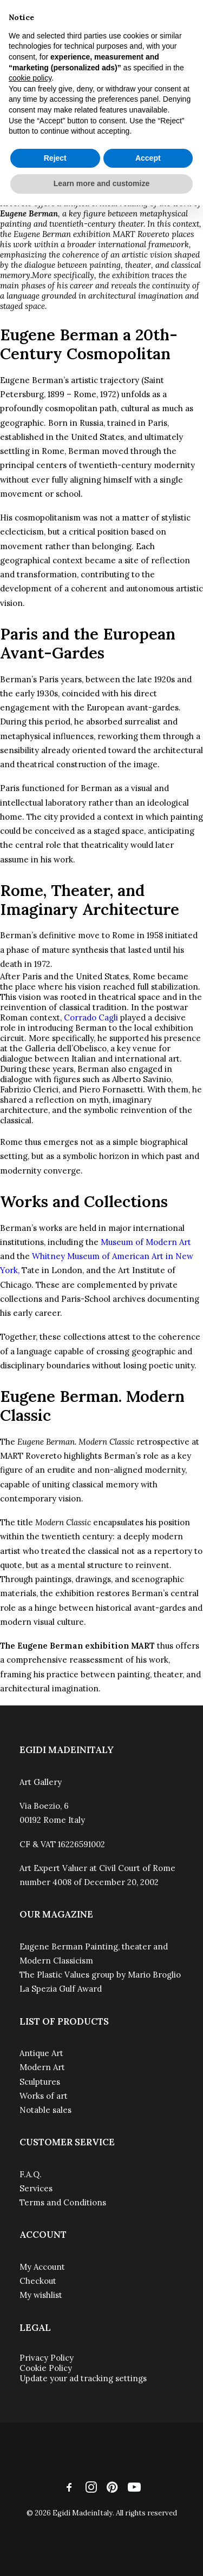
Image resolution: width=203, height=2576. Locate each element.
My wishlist (40, 2295)
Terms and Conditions (62, 2202)
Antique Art (41, 2053)
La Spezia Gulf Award (60, 1989)
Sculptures (39, 2082)
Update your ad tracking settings (83, 2378)
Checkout (37, 2281)
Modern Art (42, 2067)
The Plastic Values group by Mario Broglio (100, 1974)
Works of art (43, 2096)
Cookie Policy (45, 2368)
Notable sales (45, 2110)
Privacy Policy (46, 2358)
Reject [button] (55, 158)
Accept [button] (148, 158)
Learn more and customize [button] (101, 183)
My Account (42, 2267)
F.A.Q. (30, 2174)
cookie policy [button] (30, 78)
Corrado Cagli (91, 1017)
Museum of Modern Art (146, 1242)
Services (36, 2188)
